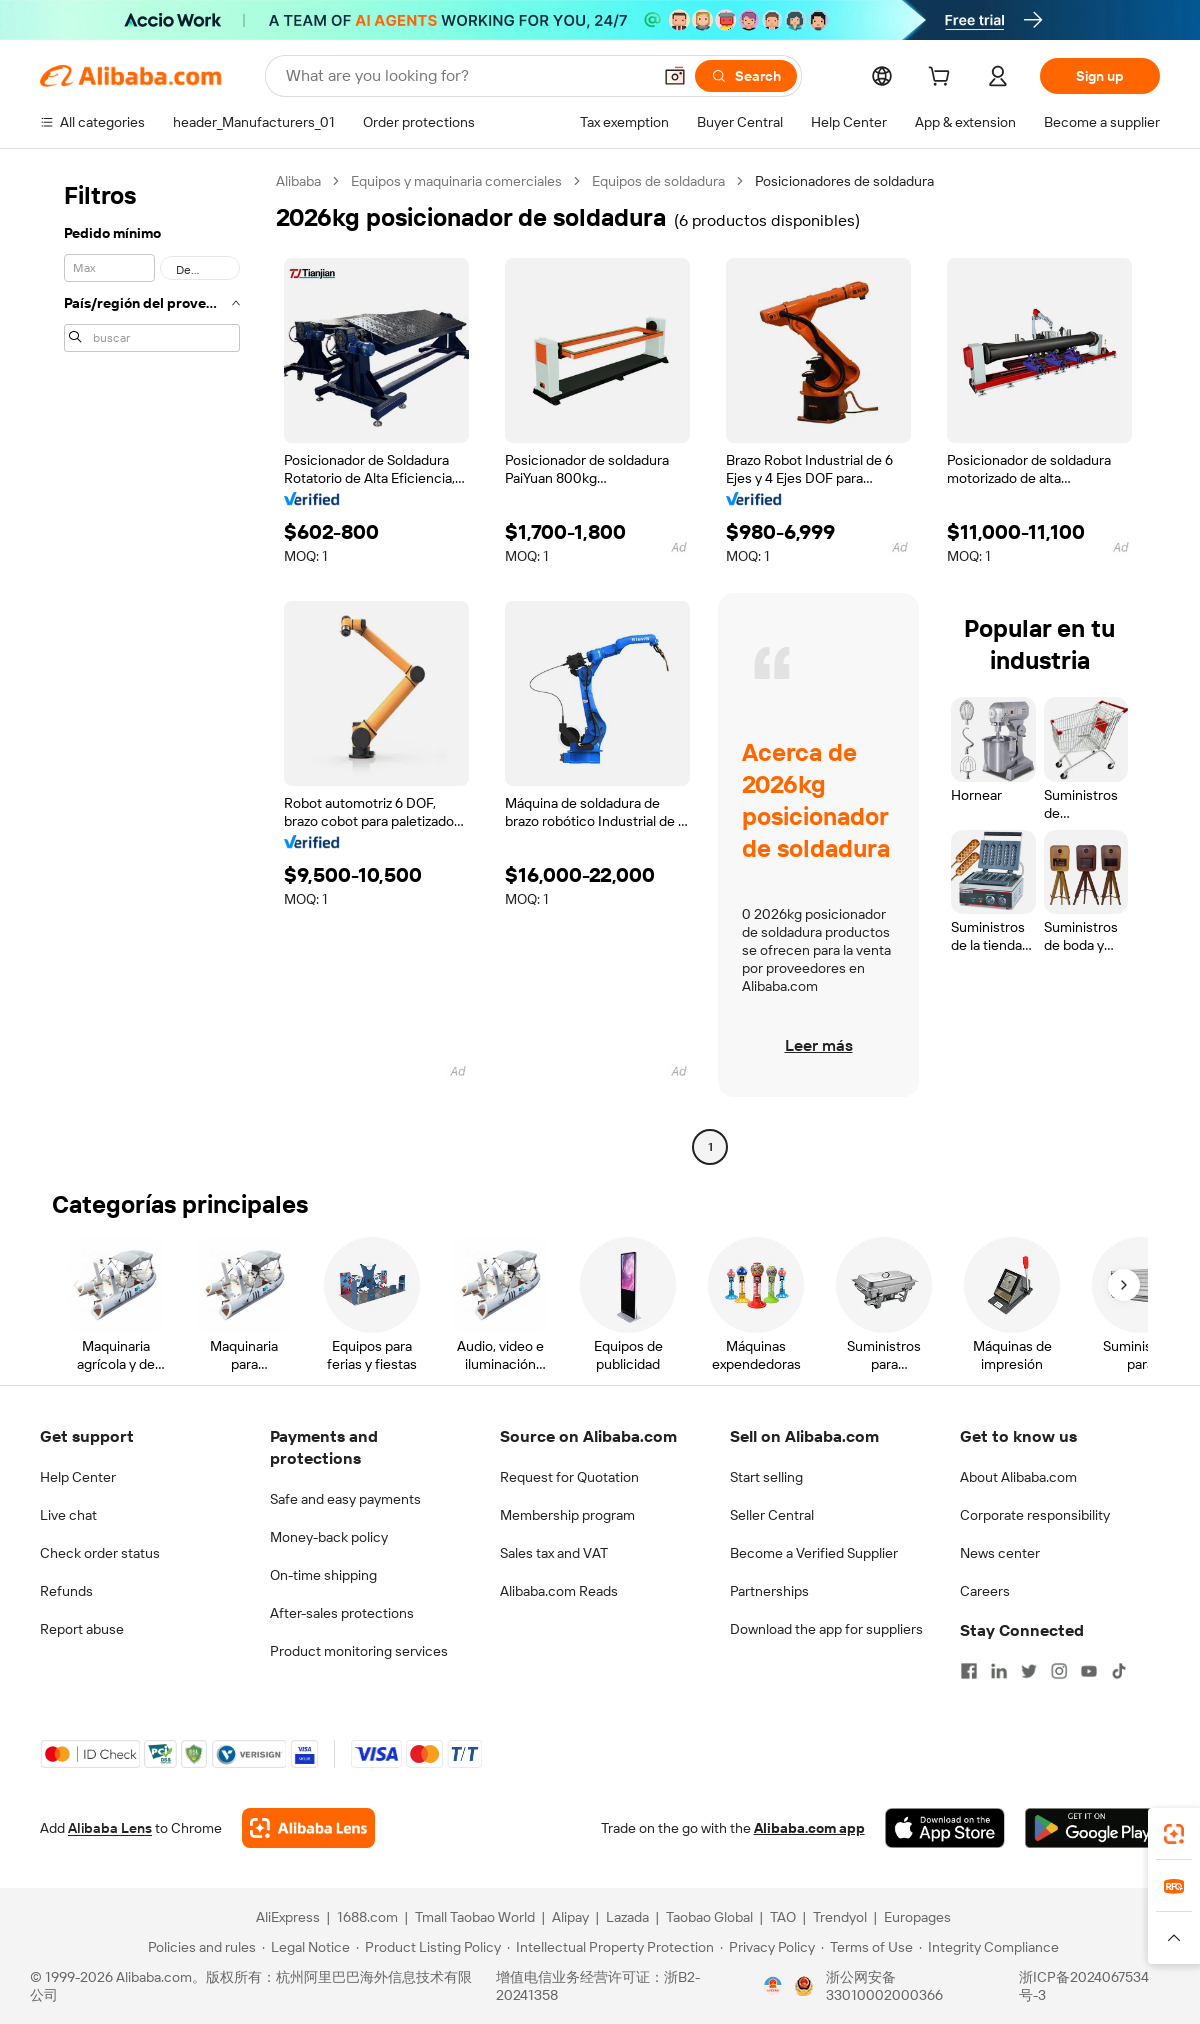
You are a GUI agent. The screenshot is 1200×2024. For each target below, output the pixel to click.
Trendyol (840, 1917)
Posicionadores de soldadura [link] (844, 181)
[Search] (746, 76)
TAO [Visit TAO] (783, 1917)
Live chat (68, 1515)
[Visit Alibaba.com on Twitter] (1029, 1671)
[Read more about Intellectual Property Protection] (610, 1947)
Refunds (66, 1591)
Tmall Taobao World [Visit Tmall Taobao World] (475, 1917)
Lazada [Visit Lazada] (627, 1917)
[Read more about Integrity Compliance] (989, 1947)
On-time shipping (323, 1575)
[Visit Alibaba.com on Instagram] (1059, 1671)
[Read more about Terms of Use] (867, 1947)
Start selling (766, 1477)
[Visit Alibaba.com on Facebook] (969, 1671)
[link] (1174, 1834)
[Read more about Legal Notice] (306, 1947)
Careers (985, 1591)
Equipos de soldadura (658, 181)
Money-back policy (329, 1537)
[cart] (943, 79)
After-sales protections (342, 1613)
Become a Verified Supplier (814, 1553)
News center (1000, 1553)
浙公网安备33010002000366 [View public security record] (884, 1986)
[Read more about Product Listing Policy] (428, 1947)
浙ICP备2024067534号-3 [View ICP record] (1084, 1986)
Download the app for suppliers (826, 1629)
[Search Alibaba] (466, 76)
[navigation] (152, 666)
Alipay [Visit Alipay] (570, 1917)
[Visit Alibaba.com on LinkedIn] (999, 1671)
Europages (917, 1917)
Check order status (100, 1553)
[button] (675, 76)
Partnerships (769, 1591)
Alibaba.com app (809, 1828)
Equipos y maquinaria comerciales (456, 181)
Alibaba (298, 181)
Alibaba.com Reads (559, 1591)
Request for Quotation (569, 1477)
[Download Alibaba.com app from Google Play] (1092, 1828)
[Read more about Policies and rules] (199, 1947)
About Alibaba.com (1018, 1477)
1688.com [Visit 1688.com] (367, 1917)
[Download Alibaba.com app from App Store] (945, 1828)
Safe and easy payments (345, 1499)
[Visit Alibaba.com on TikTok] (1119, 1671)
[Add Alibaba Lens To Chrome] (308, 1828)
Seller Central (772, 1515)
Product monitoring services (359, 1651)
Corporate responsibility (1035, 1515)
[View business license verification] (773, 1986)
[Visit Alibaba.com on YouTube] (1089, 1671)
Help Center (78, 1477)
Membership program (567, 1515)
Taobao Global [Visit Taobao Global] (709, 1917)
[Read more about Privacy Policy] (767, 1947)
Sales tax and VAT (554, 1553)
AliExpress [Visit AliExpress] (288, 1917)
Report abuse (82, 1629)
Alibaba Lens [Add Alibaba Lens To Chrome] (110, 1828)
